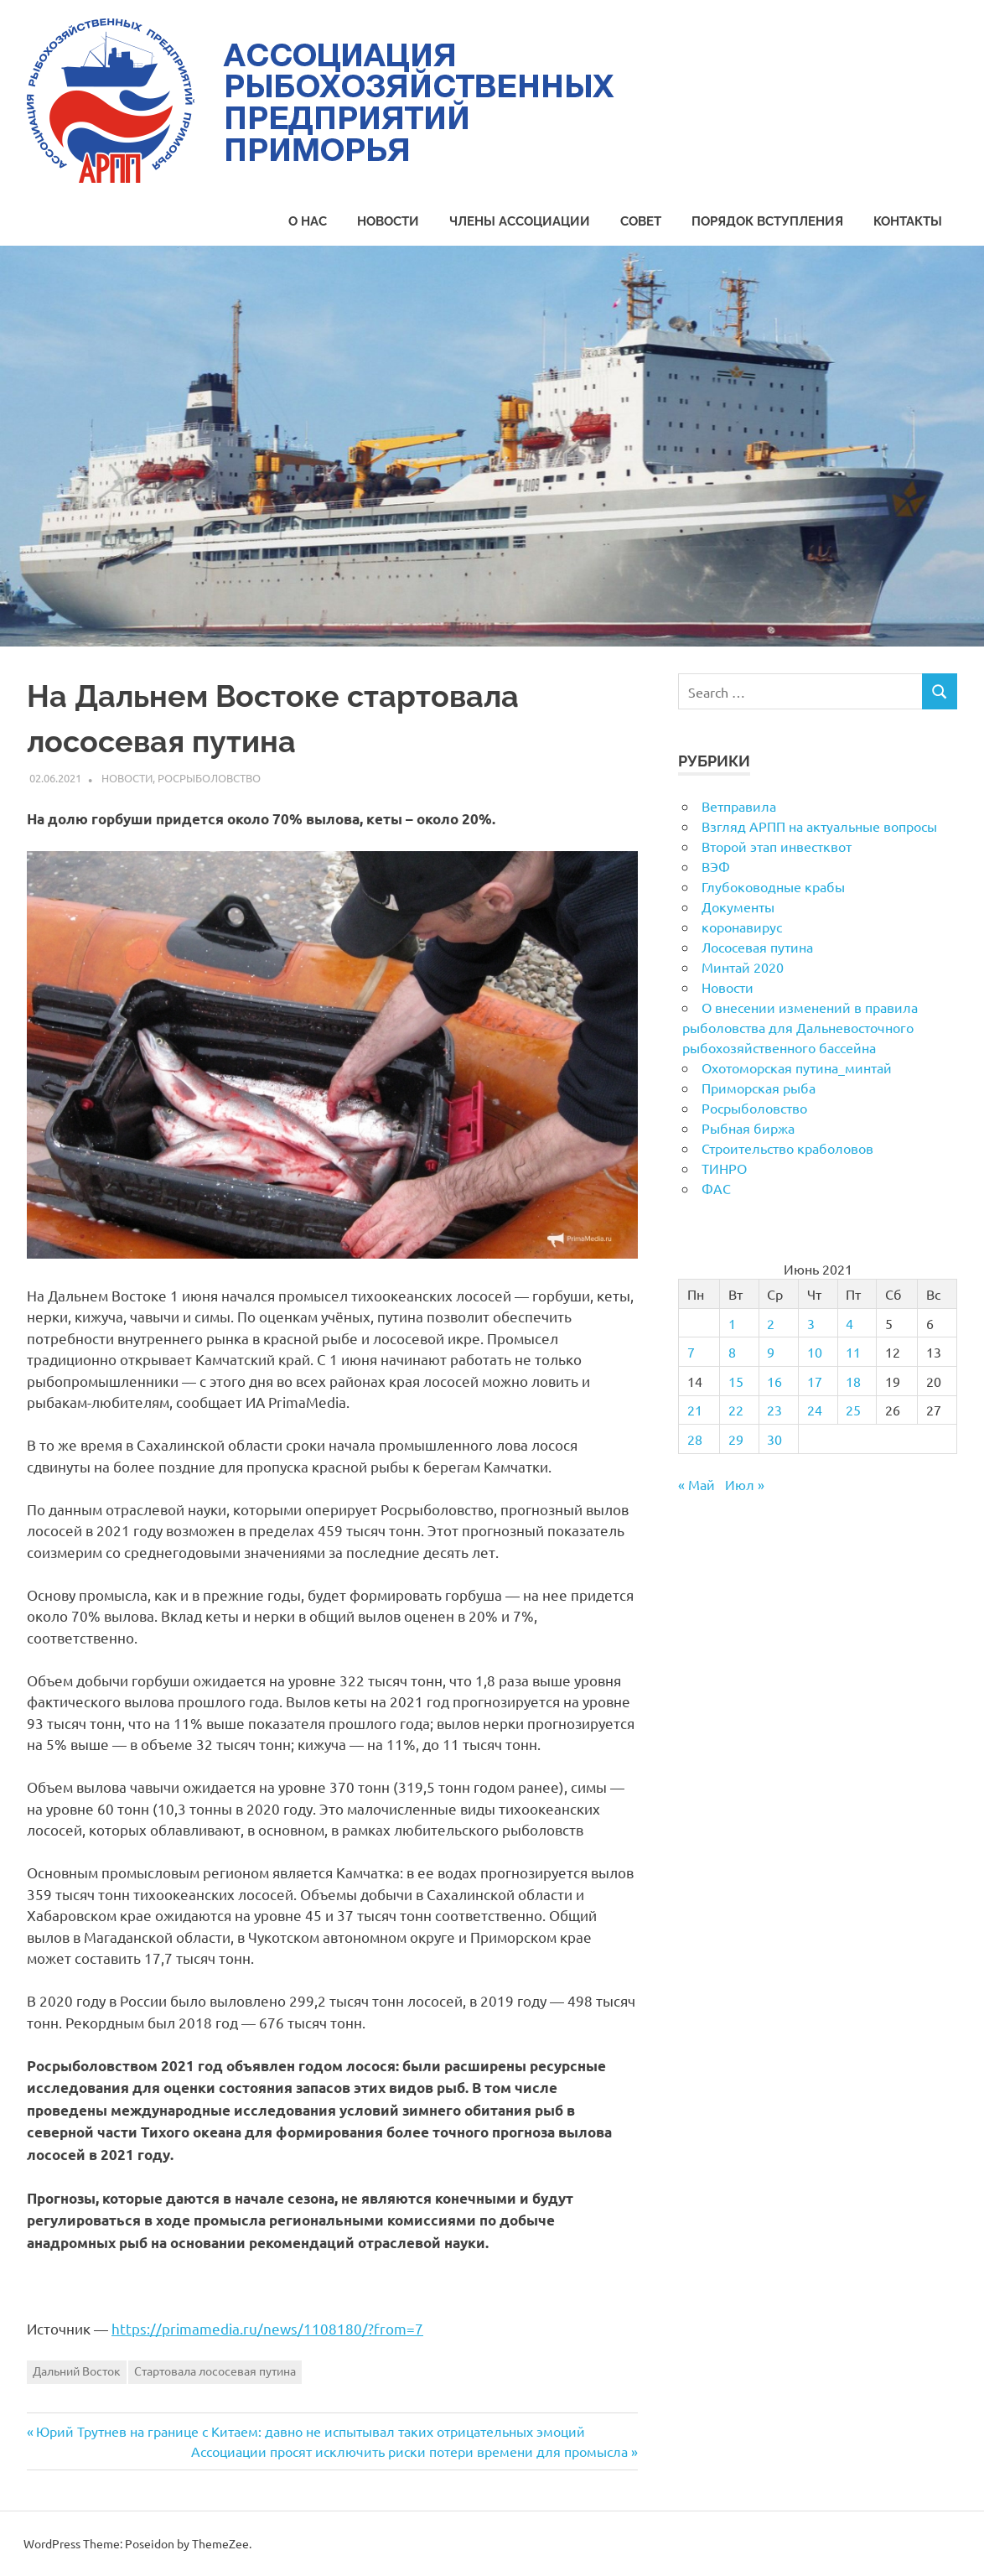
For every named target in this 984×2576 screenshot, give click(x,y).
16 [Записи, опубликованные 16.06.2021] (774, 1381)
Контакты (907, 221)
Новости (388, 221)
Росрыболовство (209, 778)
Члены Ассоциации (519, 221)
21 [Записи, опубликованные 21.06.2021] (694, 1409)
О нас (307, 221)
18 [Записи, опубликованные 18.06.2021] (853, 1381)
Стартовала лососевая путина (215, 2370)
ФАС (716, 1188)
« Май (696, 1484)
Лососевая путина (757, 946)
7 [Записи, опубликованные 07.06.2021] (691, 1351)
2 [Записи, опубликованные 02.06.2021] (770, 1323)
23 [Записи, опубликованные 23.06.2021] (774, 1409)
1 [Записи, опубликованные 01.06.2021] (732, 1323)
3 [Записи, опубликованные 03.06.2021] (811, 1323)
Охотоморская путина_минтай (797, 1067)
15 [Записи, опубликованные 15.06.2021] (735, 1381)
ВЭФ (716, 866)
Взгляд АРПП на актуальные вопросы (819, 826)
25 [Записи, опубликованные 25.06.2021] (853, 1409)
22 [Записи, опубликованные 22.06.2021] (735, 1409)
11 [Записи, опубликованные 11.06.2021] (853, 1351)
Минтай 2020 (743, 966)
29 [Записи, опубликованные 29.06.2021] (735, 1439)
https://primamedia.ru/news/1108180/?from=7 (267, 2328)
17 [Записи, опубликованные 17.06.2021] (814, 1381)
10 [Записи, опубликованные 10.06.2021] (814, 1351)
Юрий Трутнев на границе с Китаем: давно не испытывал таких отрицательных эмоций (310, 2431)
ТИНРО (724, 1168)
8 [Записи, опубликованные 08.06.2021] (732, 1351)
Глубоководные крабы (773, 886)
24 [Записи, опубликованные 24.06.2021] (814, 1409)
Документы (738, 906)
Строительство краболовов (787, 1148)
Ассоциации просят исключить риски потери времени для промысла (409, 2451)
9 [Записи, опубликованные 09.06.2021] (770, 1351)
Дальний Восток (77, 2370)
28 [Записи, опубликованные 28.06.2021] (694, 1439)
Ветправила (739, 805)
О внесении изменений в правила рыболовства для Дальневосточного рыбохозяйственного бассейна (800, 1027)
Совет (640, 221)
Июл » (744, 1484)
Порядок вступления (767, 221)
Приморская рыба (759, 1087)
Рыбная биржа (748, 1127)
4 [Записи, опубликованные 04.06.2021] (849, 1323)
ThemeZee (220, 2543)
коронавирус (742, 926)
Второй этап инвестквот (777, 846)
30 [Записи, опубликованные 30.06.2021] (774, 1439)
